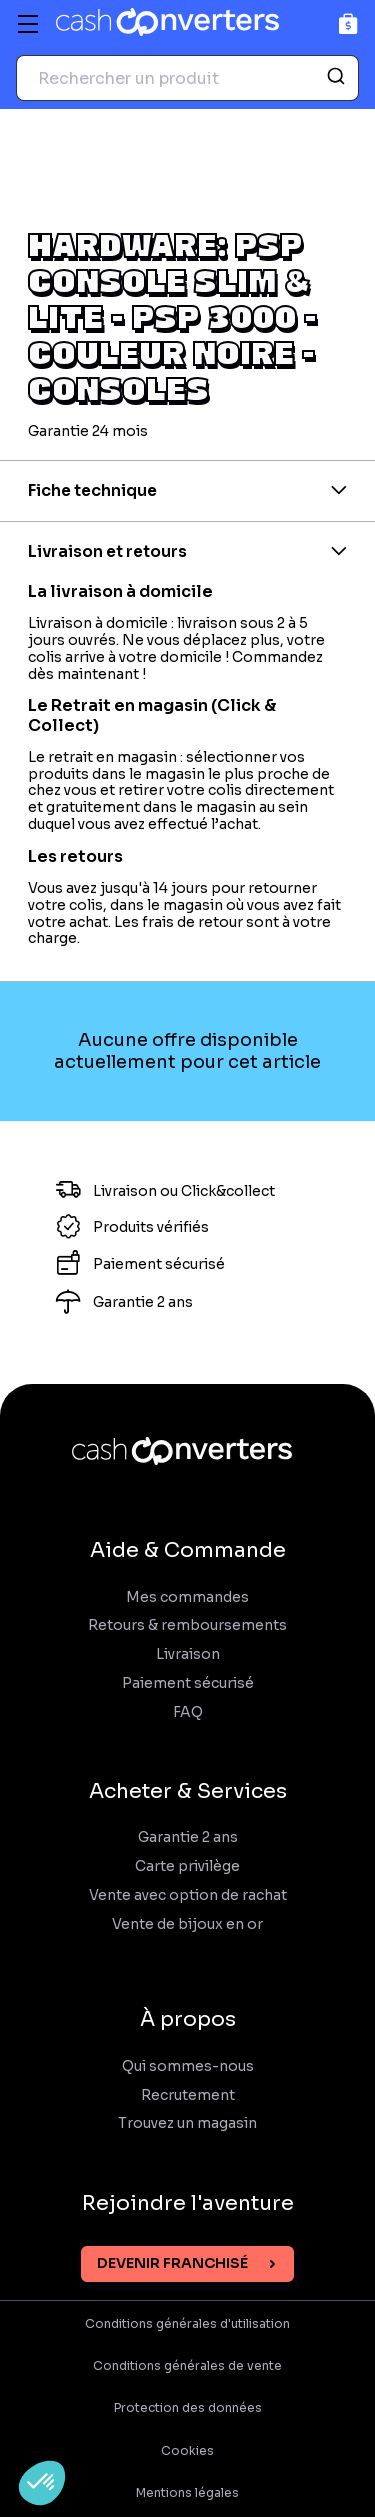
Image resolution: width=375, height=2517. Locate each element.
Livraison (188, 1654)
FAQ (188, 1712)
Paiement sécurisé (188, 1683)
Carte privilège (187, 1866)
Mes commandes (187, 1597)
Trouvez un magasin (187, 2123)
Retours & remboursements (187, 1625)
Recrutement (188, 2095)
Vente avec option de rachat (188, 1895)
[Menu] (28, 24)
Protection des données (188, 2408)
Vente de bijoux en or (187, 1924)
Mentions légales (187, 2493)
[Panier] (348, 23)
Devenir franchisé (172, 2263)
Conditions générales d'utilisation (187, 2324)
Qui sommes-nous (188, 2066)
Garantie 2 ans (188, 1837)
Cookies (187, 2451)
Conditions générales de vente (187, 2366)
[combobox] (187, 78)
